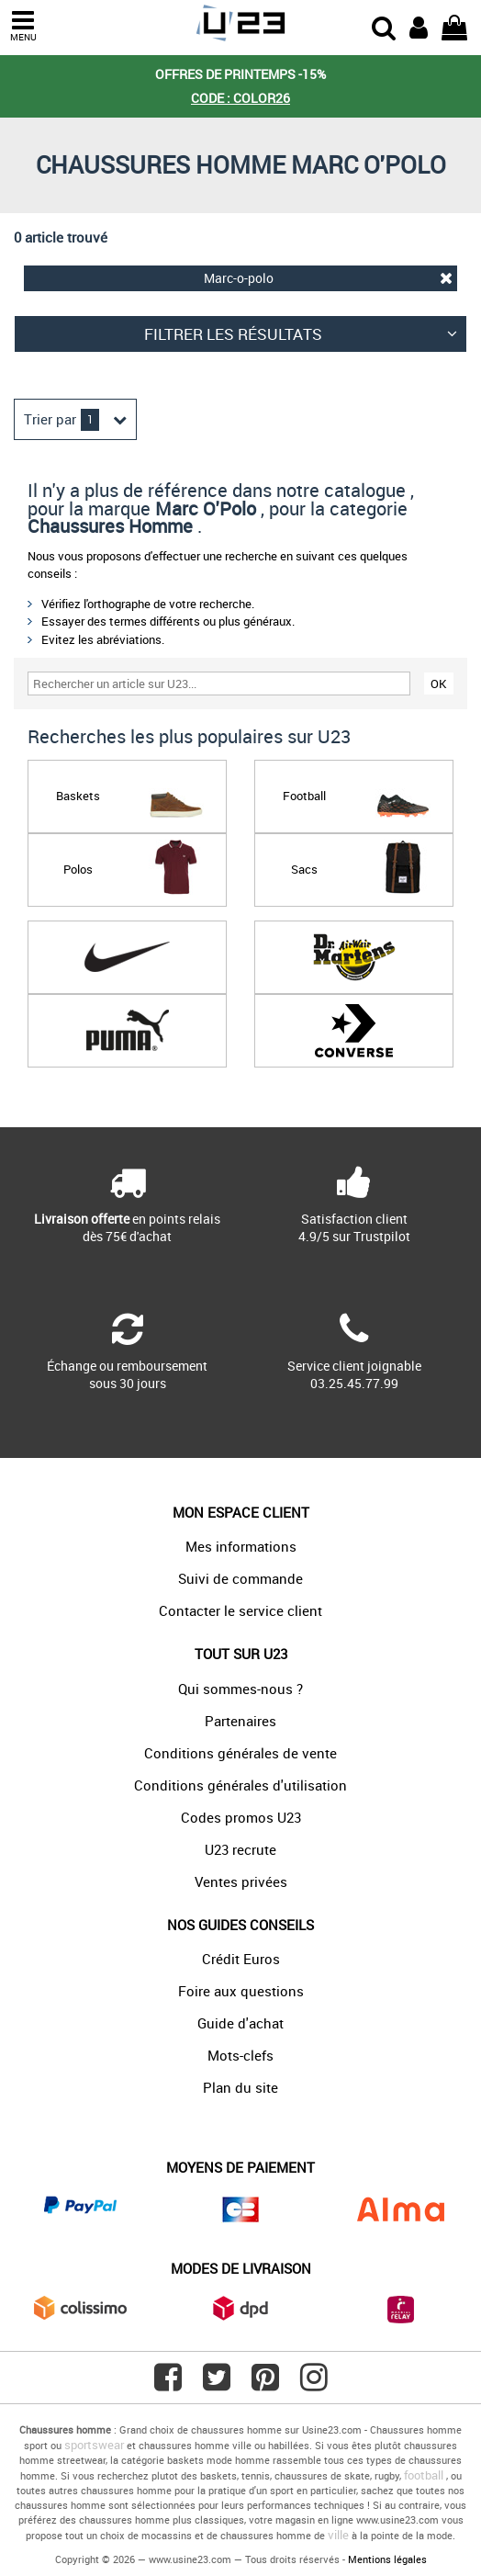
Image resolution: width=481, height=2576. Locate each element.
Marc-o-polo (328, 278)
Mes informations (240, 1546)
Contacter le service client (240, 1610)
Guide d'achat (240, 2023)
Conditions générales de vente (240, 1753)
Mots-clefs (240, 2055)
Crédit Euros (241, 1958)
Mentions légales (387, 2559)
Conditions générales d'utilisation (240, 1785)
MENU (23, 26)
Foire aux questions (241, 1991)
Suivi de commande (240, 1578)
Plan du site (240, 2087)
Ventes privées (241, 1881)
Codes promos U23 (241, 1817)
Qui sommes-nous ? (240, 1688)
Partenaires (240, 1721)
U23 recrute (240, 1849)
